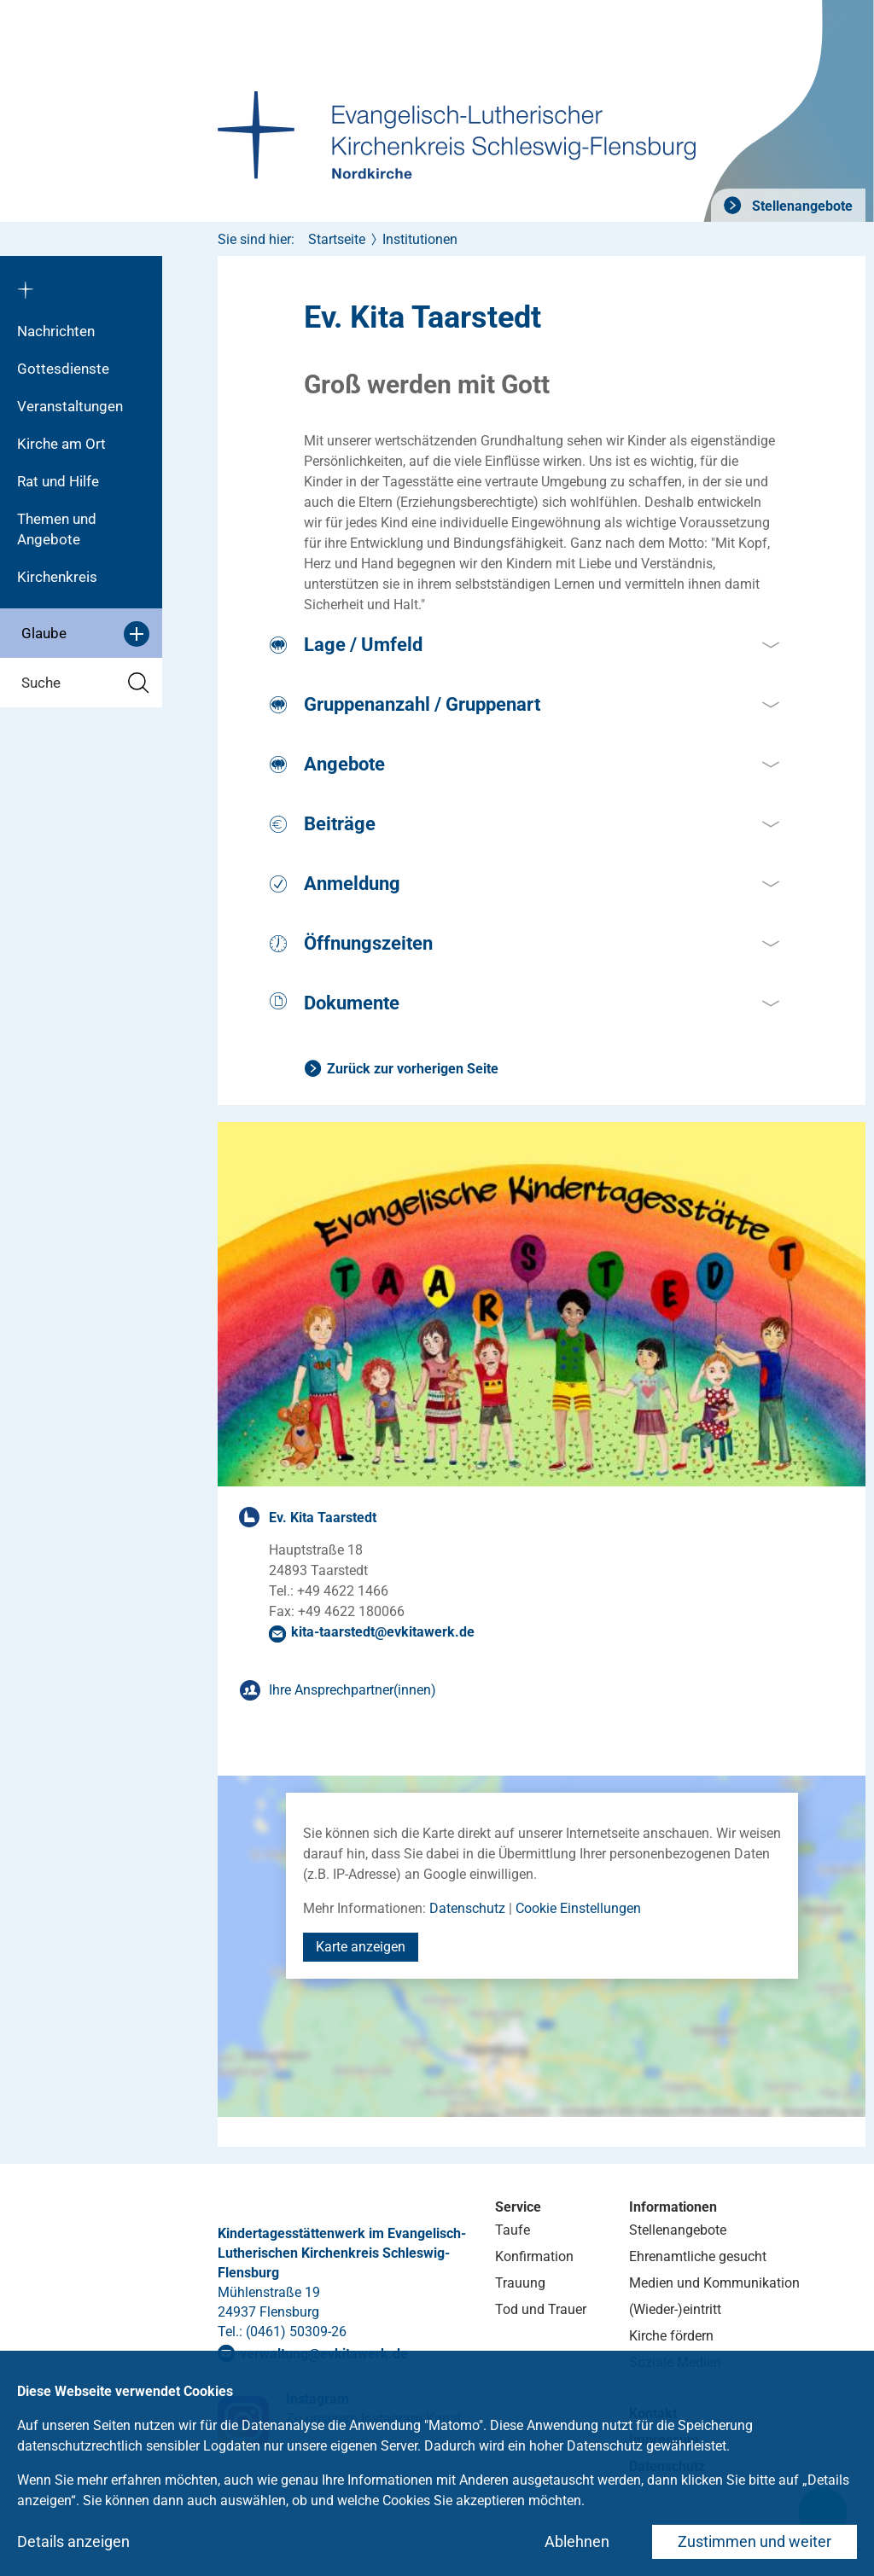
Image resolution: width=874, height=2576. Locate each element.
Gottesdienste (63, 368)
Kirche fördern (671, 2336)
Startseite (336, 239)
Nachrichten (56, 331)
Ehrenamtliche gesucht (697, 2256)
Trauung (520, 2283)
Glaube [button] (85, 634)
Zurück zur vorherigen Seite (412, 1069)
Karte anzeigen (360, 1947)
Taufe (512, 2230)
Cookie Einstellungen (578, 1908)
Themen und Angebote (56, 529)
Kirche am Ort (61, 443)
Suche (85, 683)
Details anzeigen (73, 2541)
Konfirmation (534, 2256)
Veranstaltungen (70, 406)
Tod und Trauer (540, 2309)
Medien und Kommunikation (714, 2283)
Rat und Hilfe (58, 481)
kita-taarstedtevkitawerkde (383, 1632)
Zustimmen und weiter (754, 2541)
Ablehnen (577, 2541)
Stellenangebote (801, 206)
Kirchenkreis (57, 576)
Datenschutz (467, 1908)
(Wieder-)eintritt (675, 2309)
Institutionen (419, 239)
